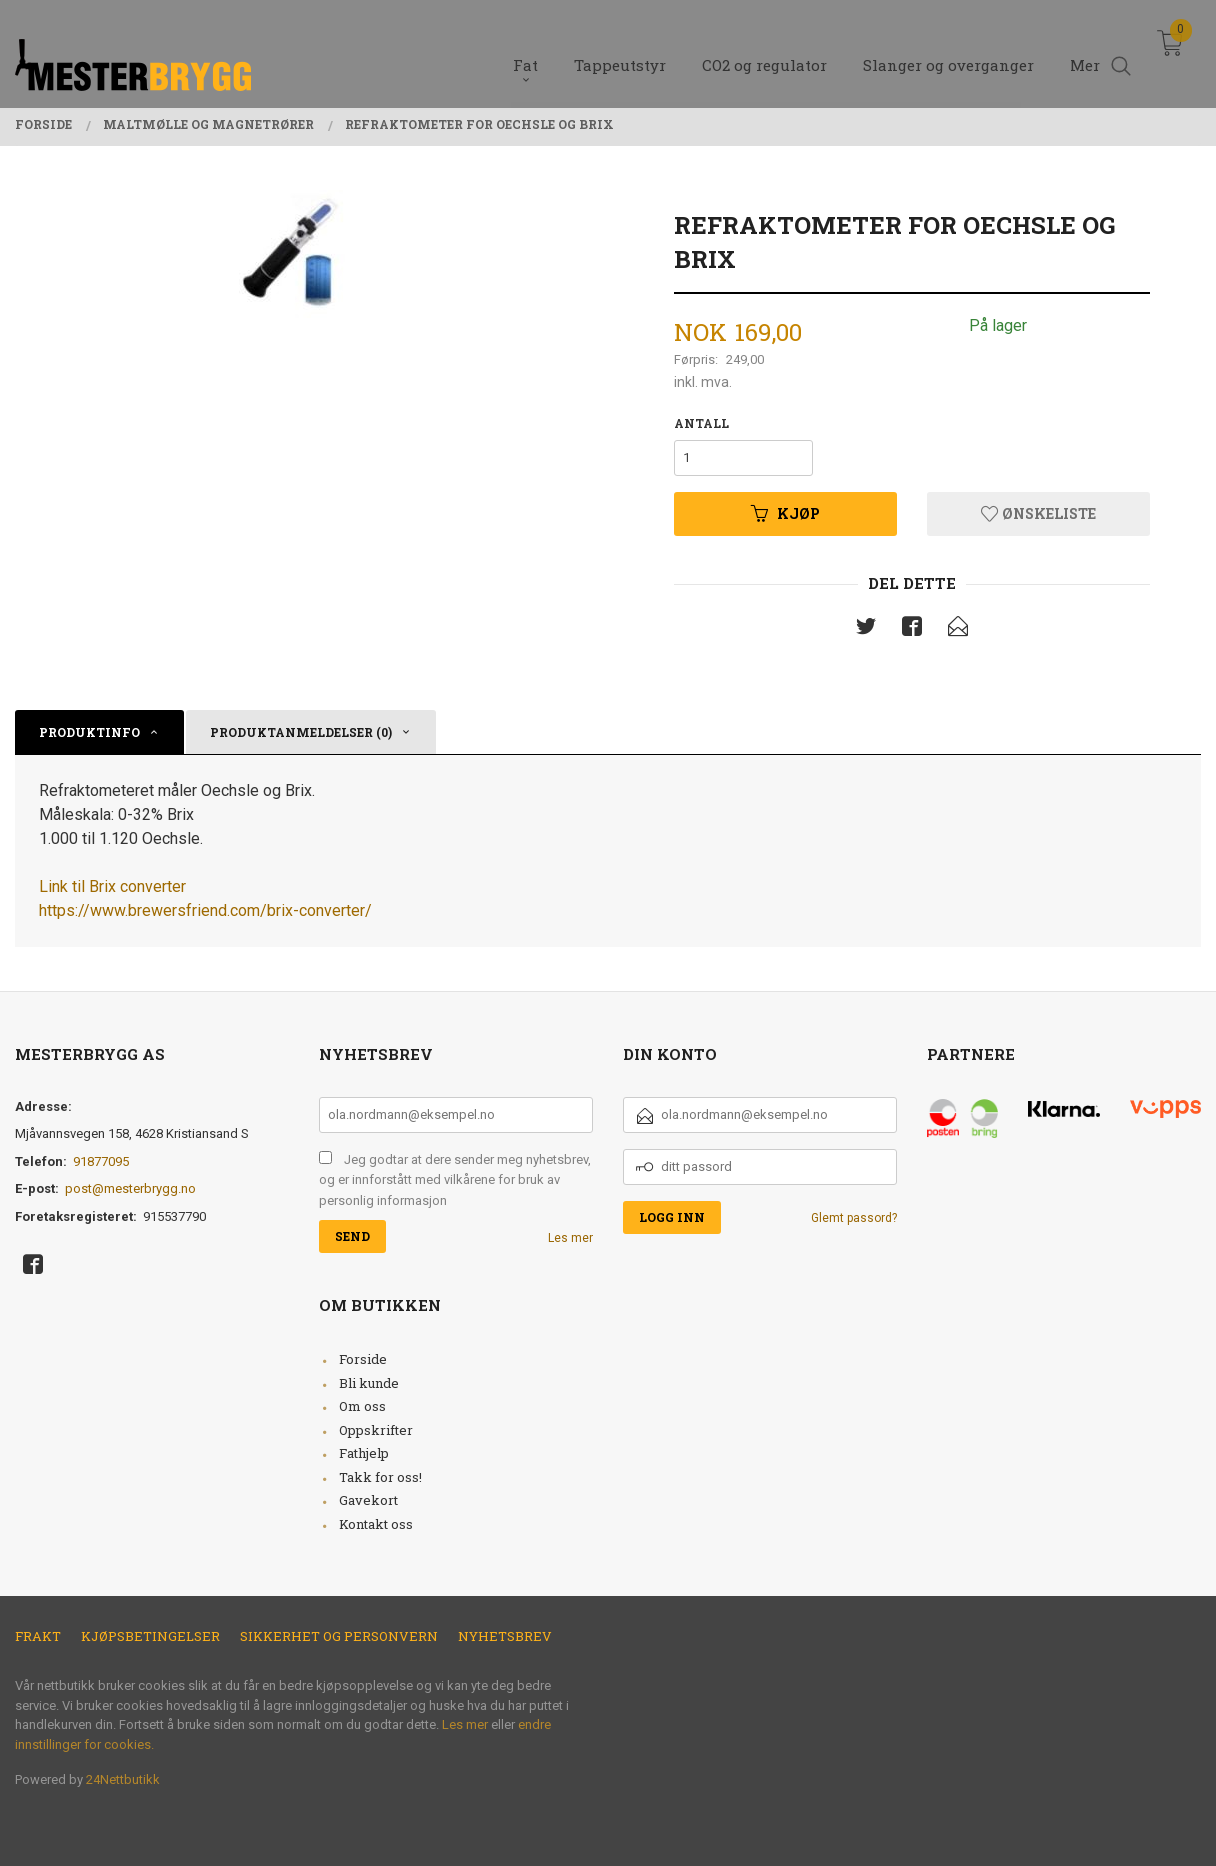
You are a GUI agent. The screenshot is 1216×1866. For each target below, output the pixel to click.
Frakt (38, 1636)
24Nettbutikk (123, 1779)
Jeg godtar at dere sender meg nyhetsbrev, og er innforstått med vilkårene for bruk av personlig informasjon (455, 1180)
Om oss (362, 1406)
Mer (1085, 51)
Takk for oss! (380, 1477)
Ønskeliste (1038, 513)
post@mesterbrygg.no (130, 1188)
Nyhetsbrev (505, 1636)
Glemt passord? (854, 1218)
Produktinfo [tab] (89, 732)
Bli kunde (369, 1383)
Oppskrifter (376, 1430)
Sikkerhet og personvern (339, 1636)
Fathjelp (364, 1453)
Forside (363, 1359)
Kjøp (785, 513)
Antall (701, 423)
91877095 (101, 1161)
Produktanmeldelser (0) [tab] (301, 732)
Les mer (570, 1238)
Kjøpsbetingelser (150, 1636)
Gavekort (368, 1500)
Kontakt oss (376, 1524)
